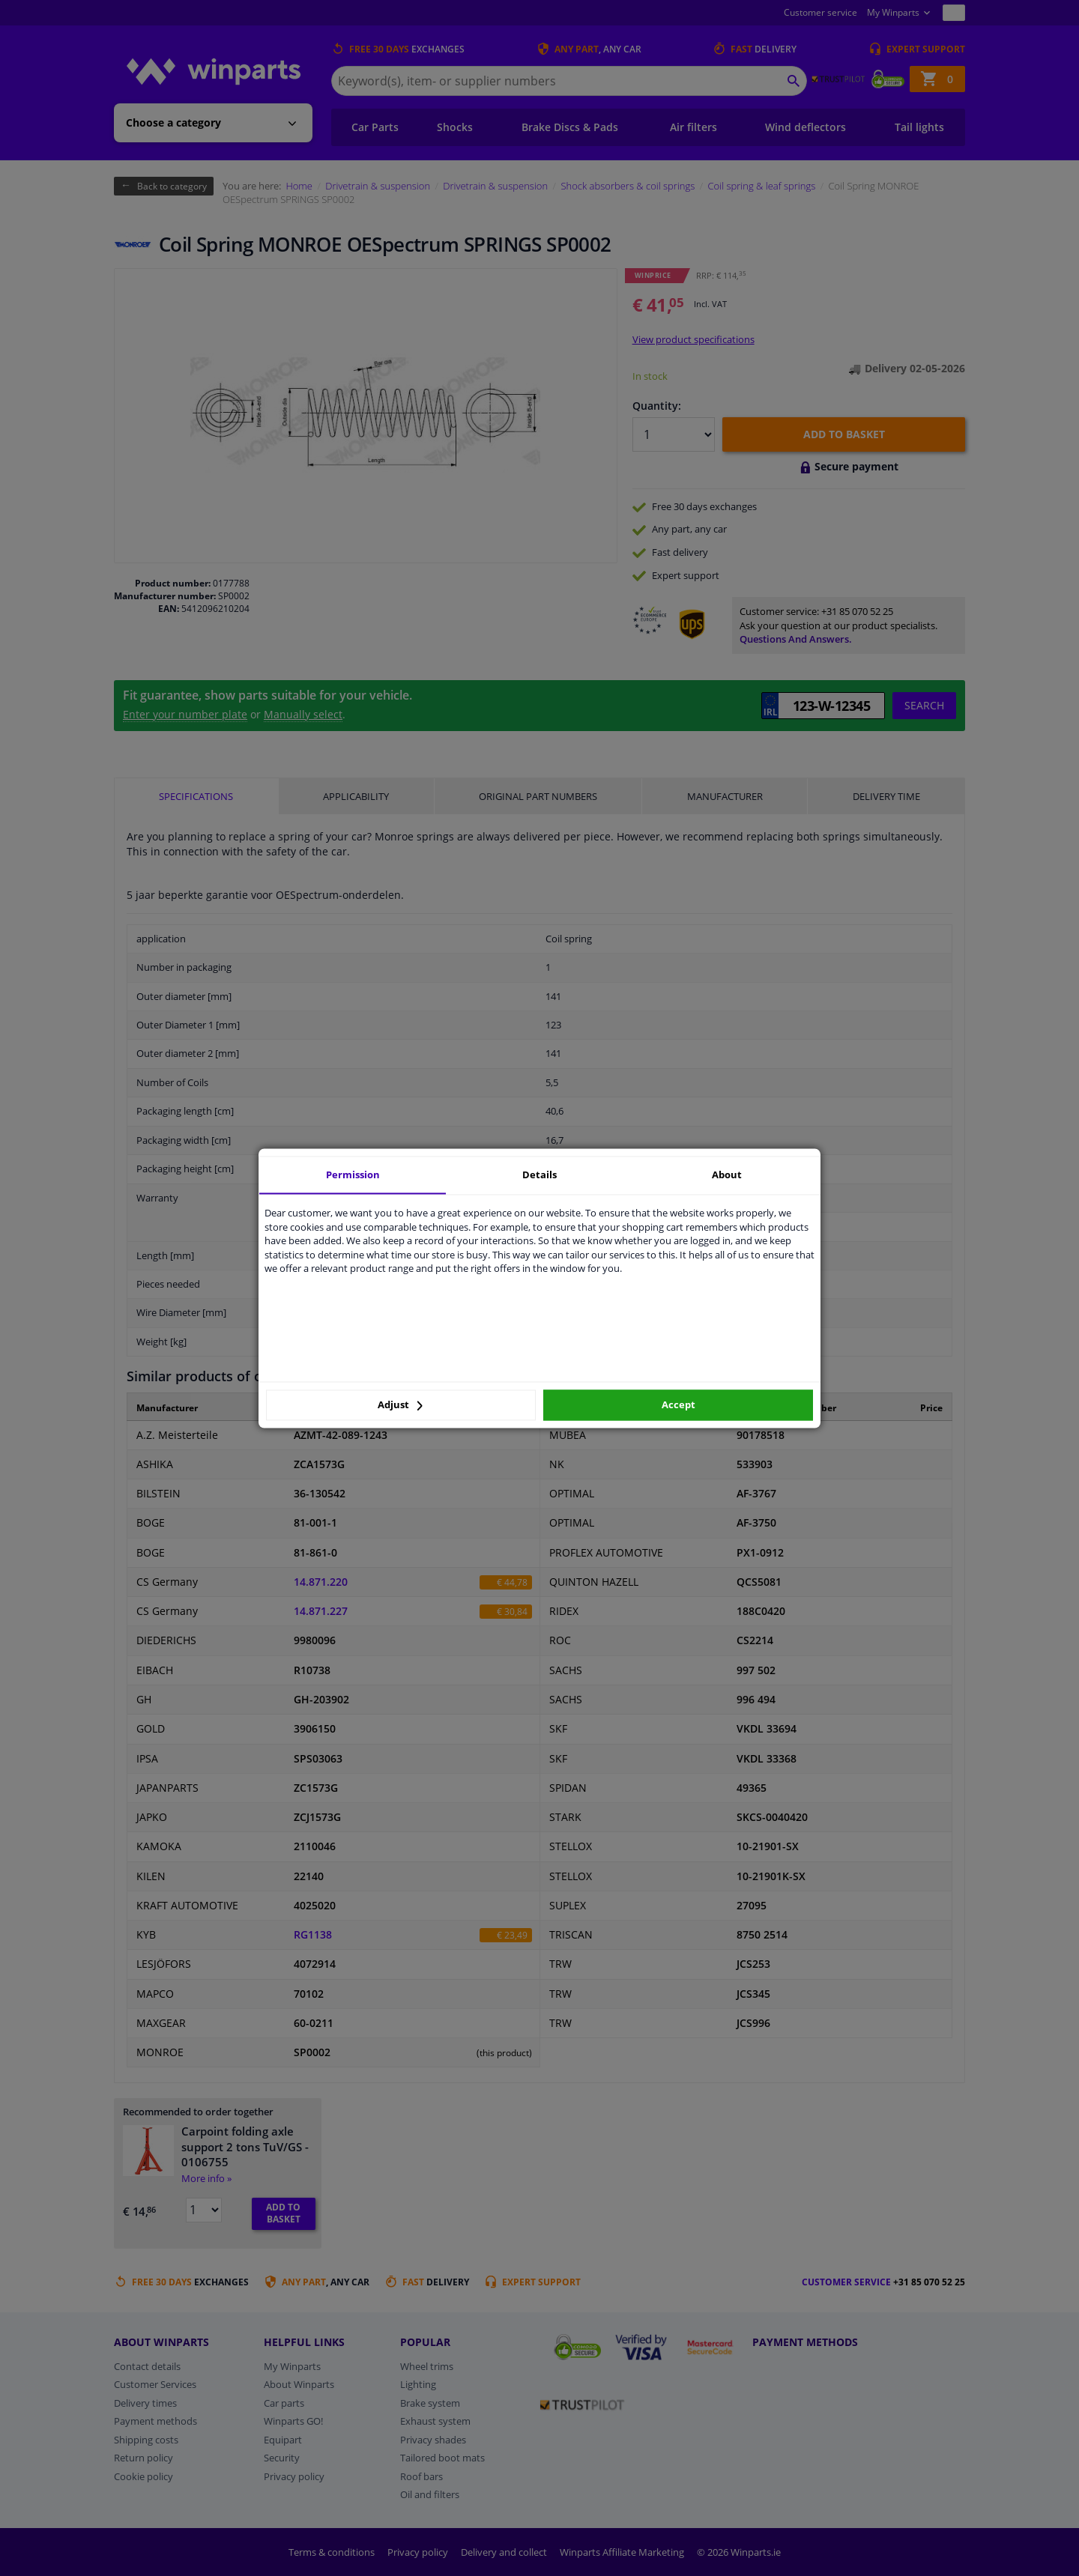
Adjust (400, 1405)
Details (539, 1174)
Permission (353, 1174)
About (727, 1174)
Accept (678, 1405)
